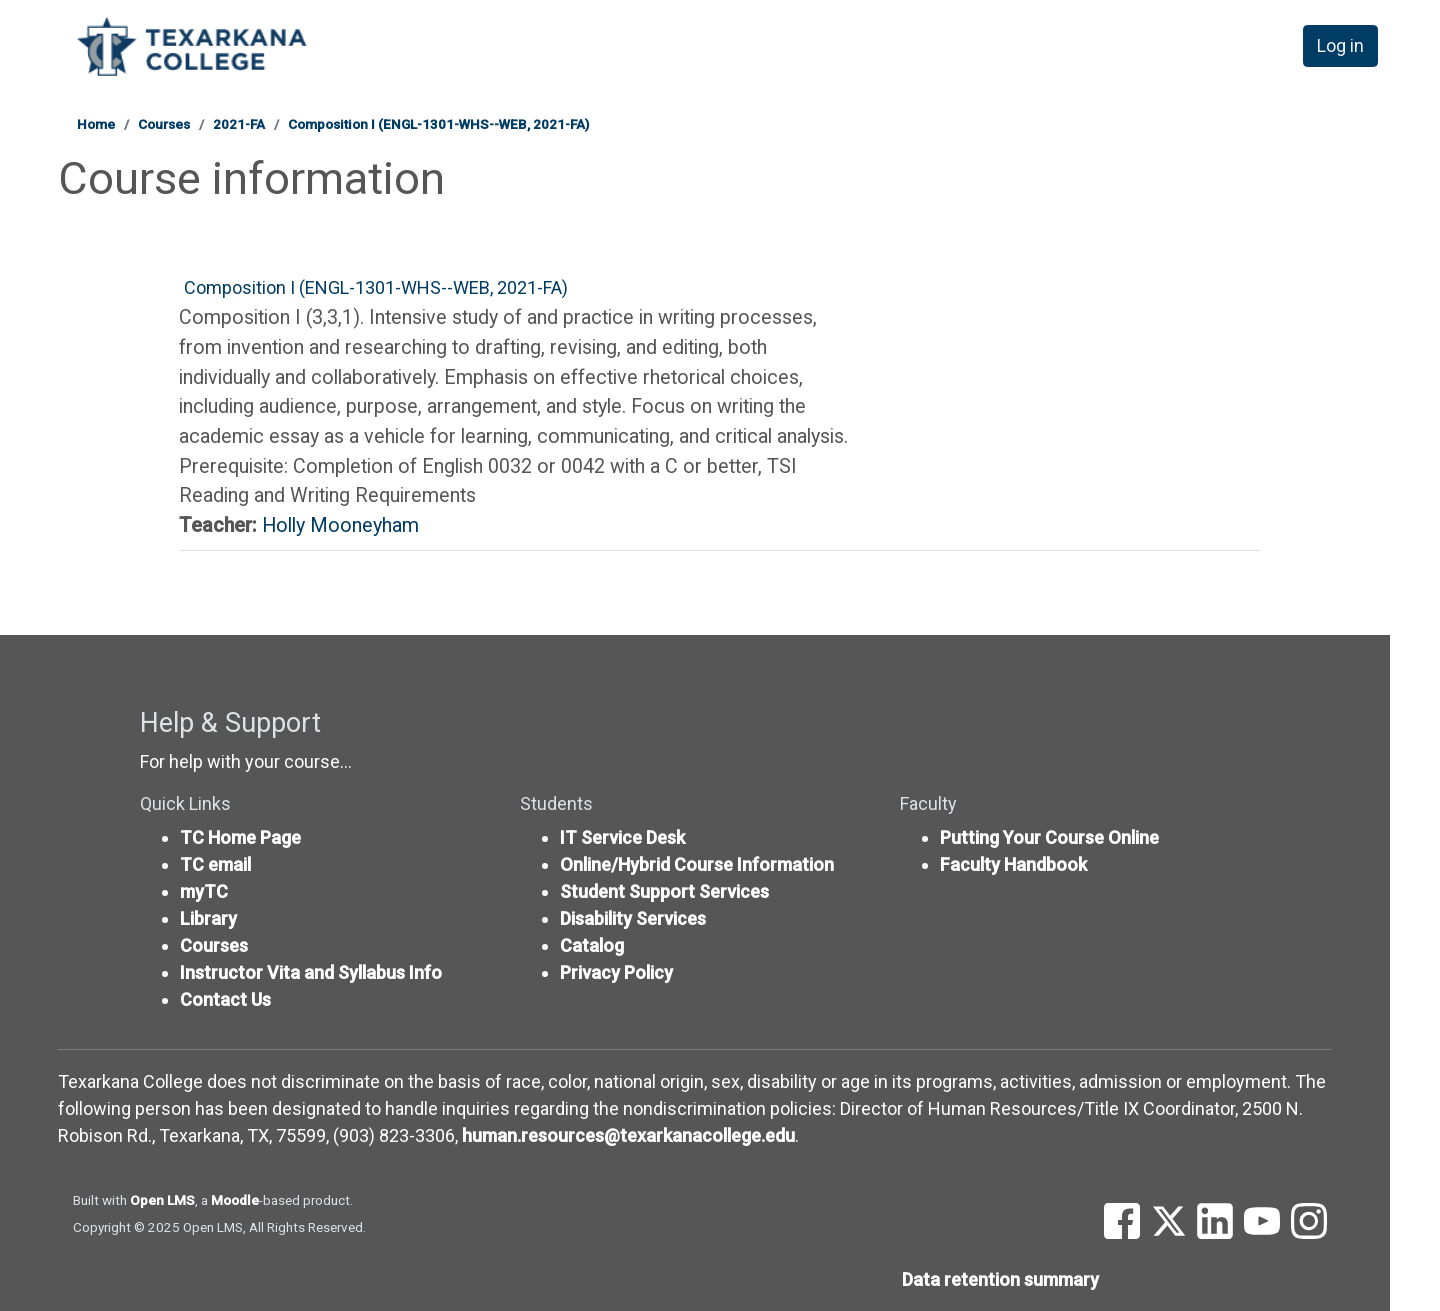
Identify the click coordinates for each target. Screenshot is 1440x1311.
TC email (215, 864)
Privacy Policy (616, 972)
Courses (164, 124)
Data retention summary (1000, 1279)
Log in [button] (1341, 48)
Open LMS (162, 1200)
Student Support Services (664, 891)
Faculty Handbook (1013, 864)
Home (96, 124)
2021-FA (239, 124)
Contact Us (225, 999)
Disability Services (633, 918)
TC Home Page (240, 837)
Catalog (592, 945)
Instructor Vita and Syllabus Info (311, 972)
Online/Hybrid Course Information (697, 864)
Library (208, 918)
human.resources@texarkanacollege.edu (628, 1135)
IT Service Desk (622, 837)
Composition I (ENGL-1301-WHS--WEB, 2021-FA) (438, 124)
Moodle (235, 1200)
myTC (204, 891)
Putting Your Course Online (1049, 837)
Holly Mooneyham (340, 525)
